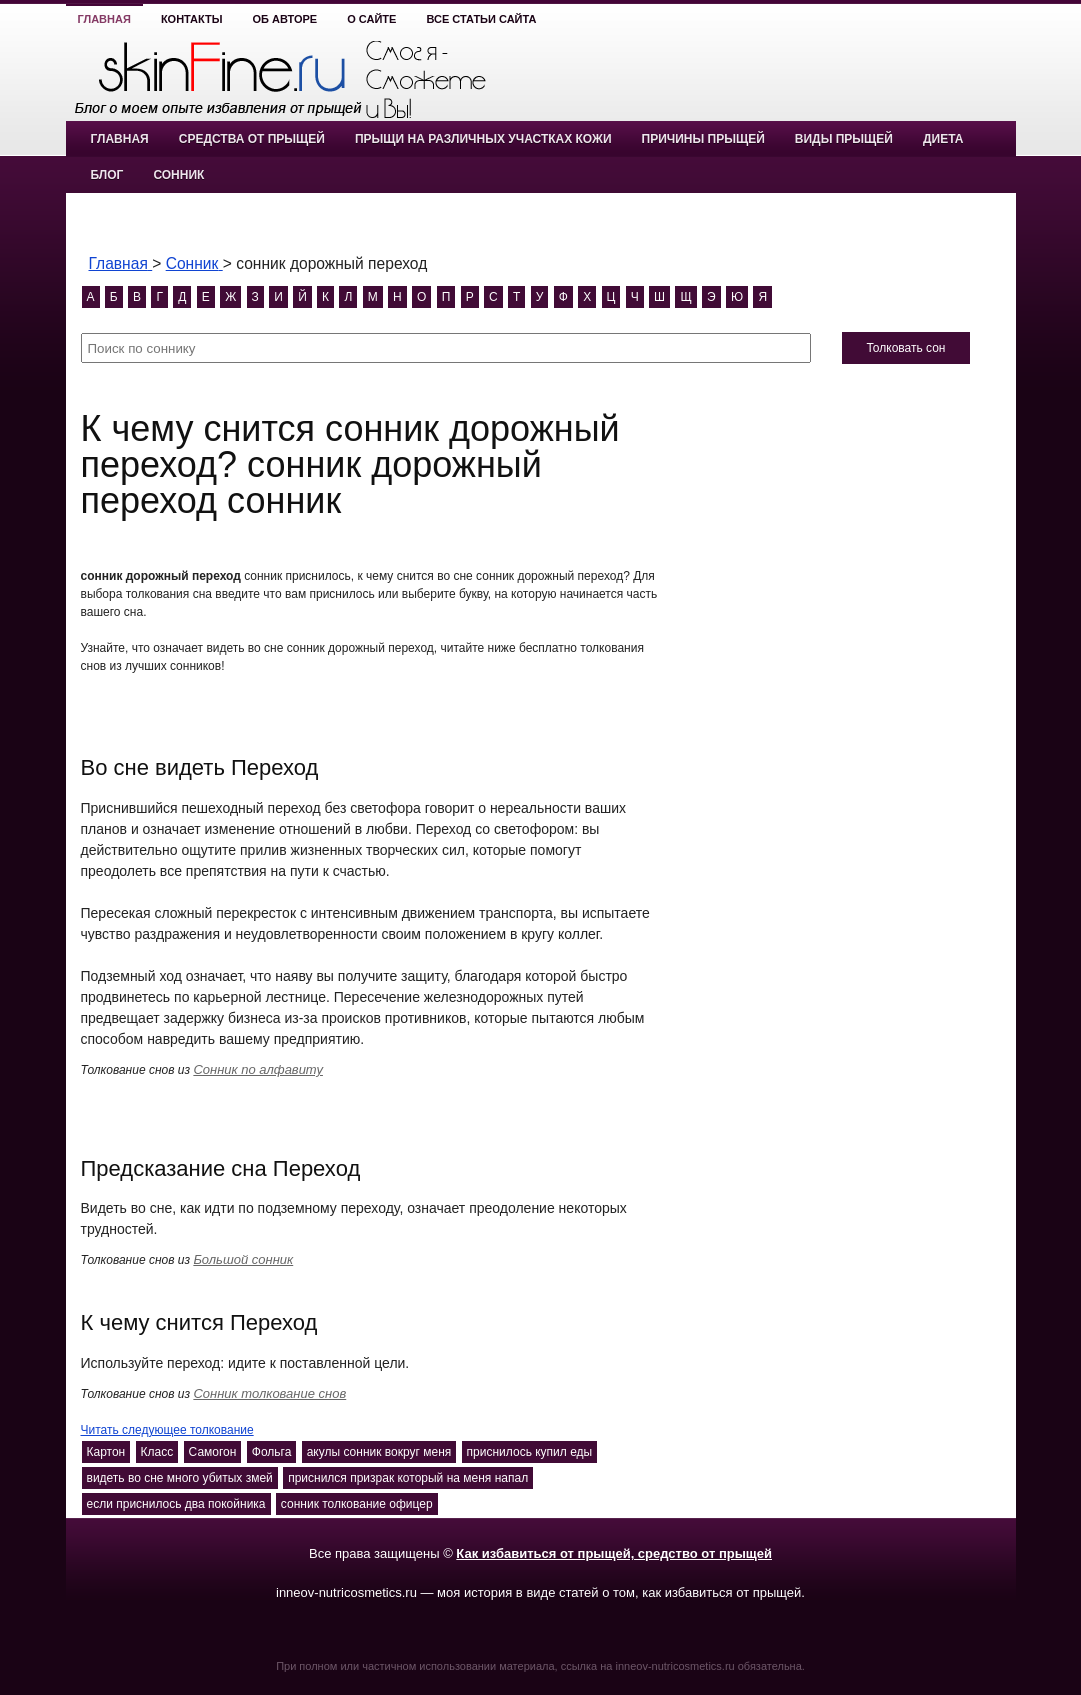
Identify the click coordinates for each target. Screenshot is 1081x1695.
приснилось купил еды (530, 1452)
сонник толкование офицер (357, 1504)
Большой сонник (243, 1259)
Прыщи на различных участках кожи (483, 139)
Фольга (272, 1452)
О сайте (371, 19)
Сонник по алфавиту (258, 1069)
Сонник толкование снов (269, 1393)
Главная (104, 19)
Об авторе (285, 19)
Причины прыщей (703, 139)
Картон (106, 1452)
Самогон (213, 1452)
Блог (107, 175)
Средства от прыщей (252, 139)
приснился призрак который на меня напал (408, 1478)
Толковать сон (905, 348)
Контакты (192, 19)
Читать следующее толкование (167, 1430)
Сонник (178, 175)
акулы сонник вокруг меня (379, 1452)
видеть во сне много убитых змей (180, 1478)
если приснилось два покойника (176, 1504)
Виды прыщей (844, 139)
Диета (943, 139)
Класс (157, 1452)
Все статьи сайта (481, 19)
